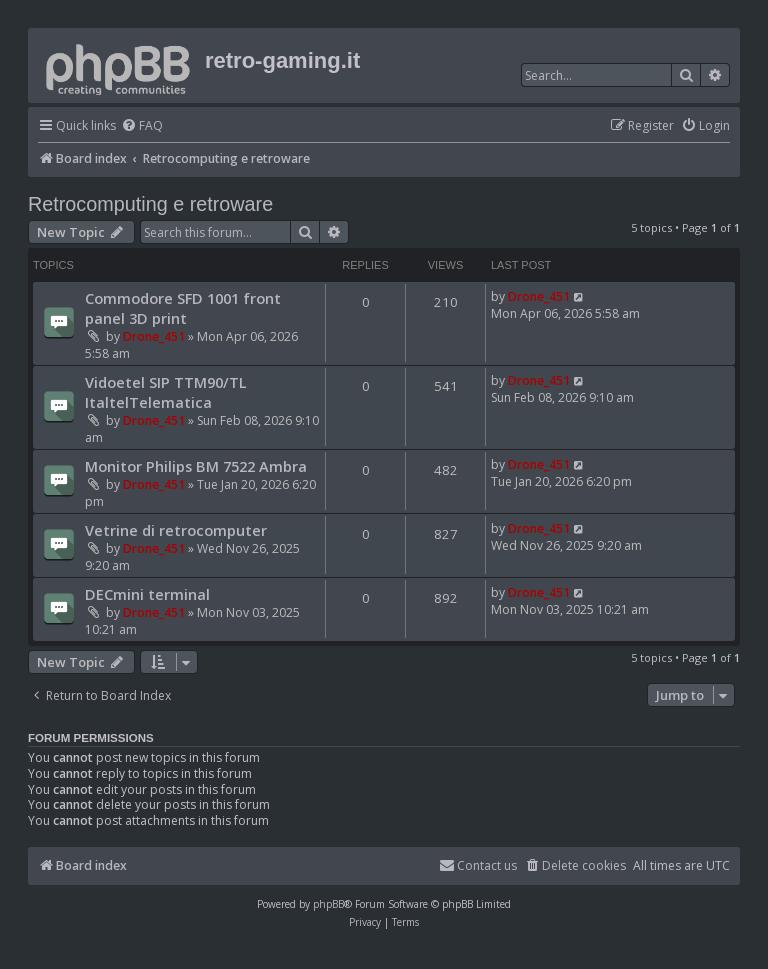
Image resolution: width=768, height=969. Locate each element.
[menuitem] (142, 126)
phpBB (328, 904)
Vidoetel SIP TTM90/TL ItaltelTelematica (166, 392)
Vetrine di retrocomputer (176, 530)
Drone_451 (154, 336)
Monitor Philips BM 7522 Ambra (196, 466)
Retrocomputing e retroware (150, 204)
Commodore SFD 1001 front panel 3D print (183, 308)
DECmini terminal (147, 594)
